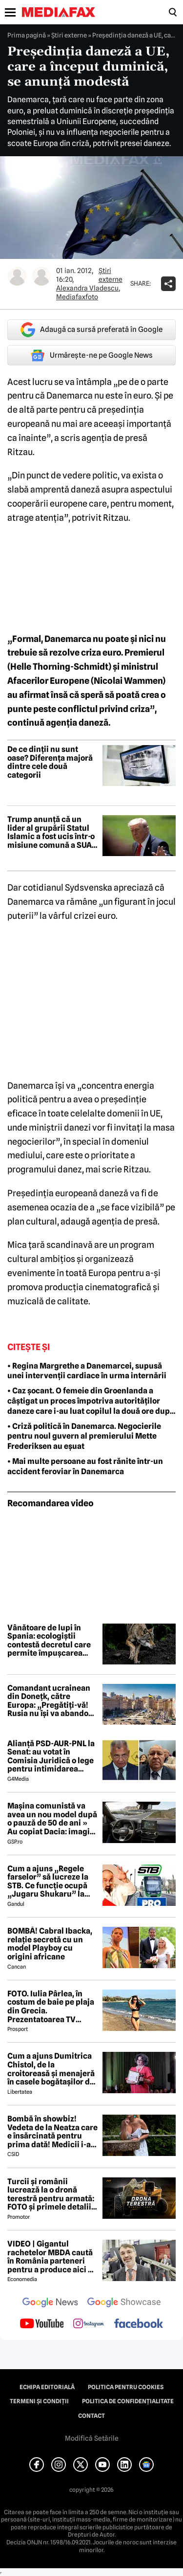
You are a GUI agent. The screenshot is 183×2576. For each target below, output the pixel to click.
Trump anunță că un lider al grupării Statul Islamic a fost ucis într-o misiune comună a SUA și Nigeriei (51, 832)
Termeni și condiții (39, 2401)
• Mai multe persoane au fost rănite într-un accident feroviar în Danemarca (85, 1466)
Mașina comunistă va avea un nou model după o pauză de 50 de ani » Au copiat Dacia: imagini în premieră (52, 1819)
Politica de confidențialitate (128, 2401)
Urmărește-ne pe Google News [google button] (91, 355)
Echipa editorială (47, 2387)
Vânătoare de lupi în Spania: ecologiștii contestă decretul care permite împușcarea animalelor (49, 1641)
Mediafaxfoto (77, 297)
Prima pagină (26, 35)
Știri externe (69, 35)
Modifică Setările (92, 2438)
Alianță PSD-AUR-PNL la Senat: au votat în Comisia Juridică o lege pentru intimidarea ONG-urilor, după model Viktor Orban (51, 1756)
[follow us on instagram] (88, 2324)
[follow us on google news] (50, 2303)
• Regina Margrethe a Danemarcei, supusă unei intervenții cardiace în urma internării (86, 1371)
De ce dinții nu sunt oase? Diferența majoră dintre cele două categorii (50, 762)
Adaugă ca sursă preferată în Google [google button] (91, 329)
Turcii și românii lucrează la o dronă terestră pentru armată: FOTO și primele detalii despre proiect (50, 2194)
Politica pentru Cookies (125, 2387)
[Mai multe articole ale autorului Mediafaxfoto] (41, 276)
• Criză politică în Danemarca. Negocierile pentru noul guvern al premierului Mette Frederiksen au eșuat (84, 1436)
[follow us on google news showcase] (124, 2303)
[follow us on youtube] (41, 2324)
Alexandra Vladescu (87, 288)
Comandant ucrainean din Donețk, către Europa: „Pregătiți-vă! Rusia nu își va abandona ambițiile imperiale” (52, 1701)
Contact (91, 2415)
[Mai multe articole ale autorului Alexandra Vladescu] (17, 276)
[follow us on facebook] (138, 2324)
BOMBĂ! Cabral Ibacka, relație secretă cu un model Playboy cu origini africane (49, 1944)
